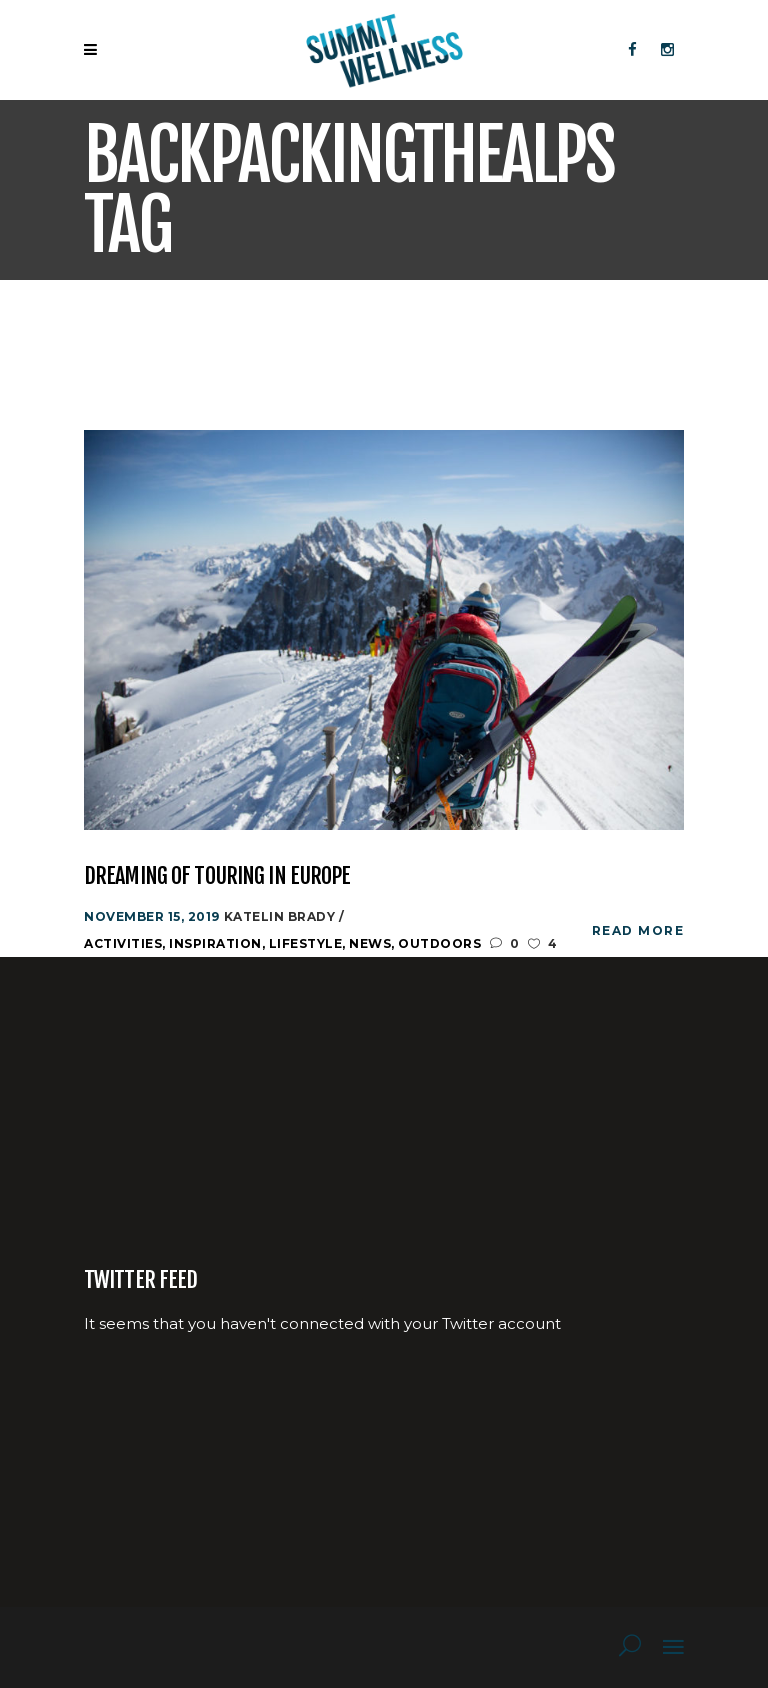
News (370, 943)
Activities (123, 943)
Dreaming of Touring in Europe (217, 875)
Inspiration (215, 943)
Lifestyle (306, 943)
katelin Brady (281, 916)
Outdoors (439, 943)
